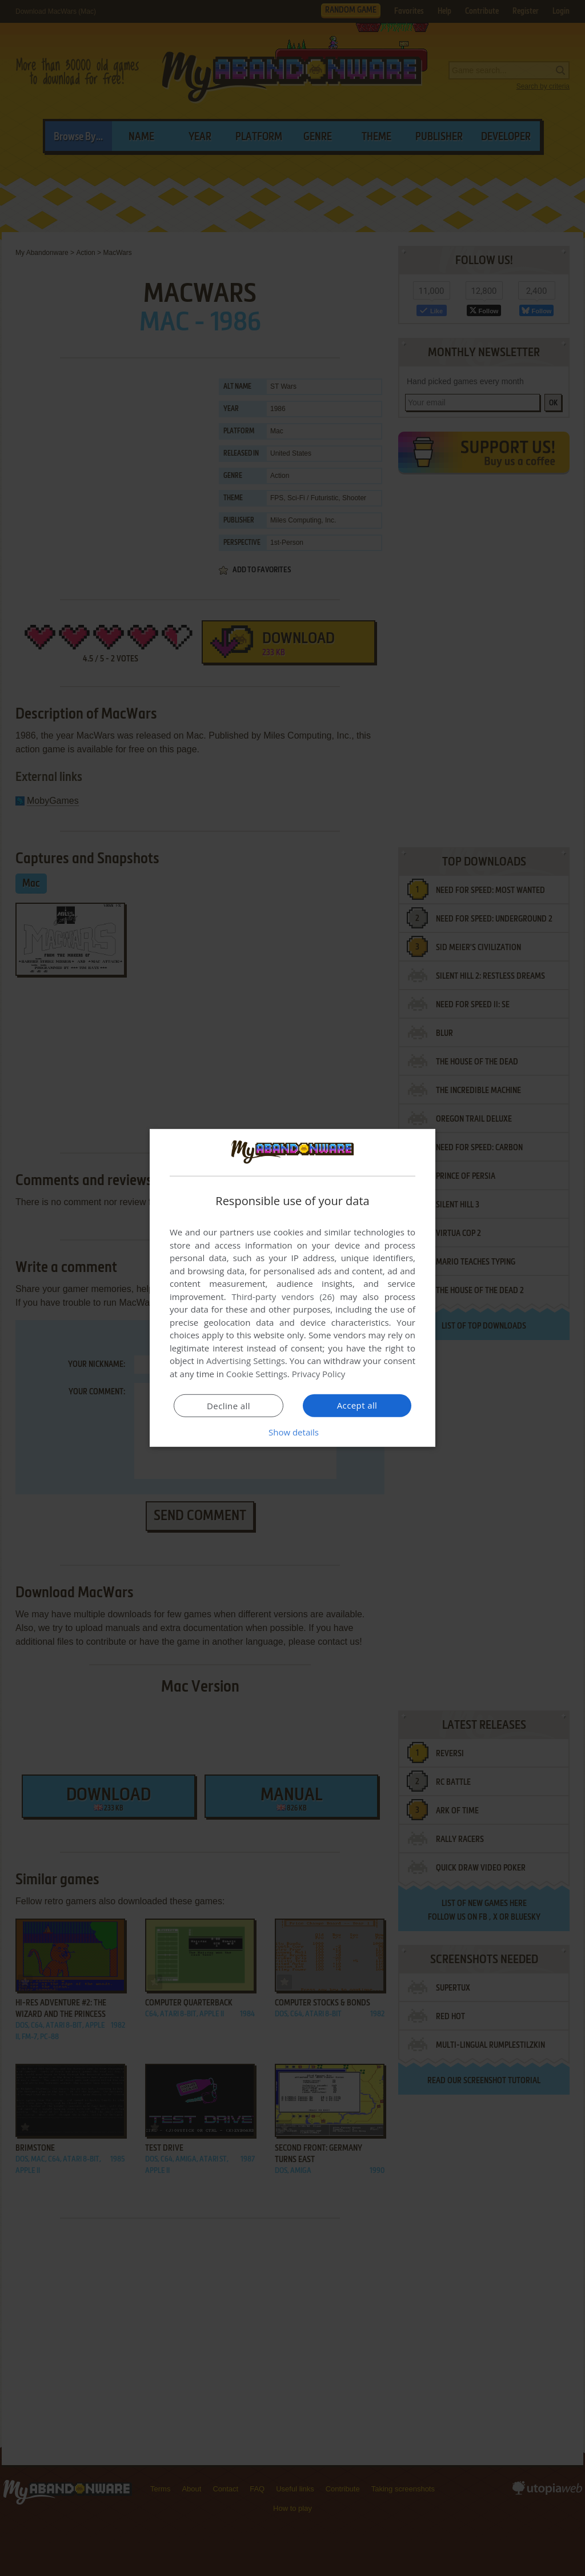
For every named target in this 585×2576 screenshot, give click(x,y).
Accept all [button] (357, 1405)
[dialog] (292, 1288)
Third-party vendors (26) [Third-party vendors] (282, 1296)
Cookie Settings (256, 1373)
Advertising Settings (245, 1360)
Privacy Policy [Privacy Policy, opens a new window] (319, 1373)
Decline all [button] (228, 1405)
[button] (292, 1432)
